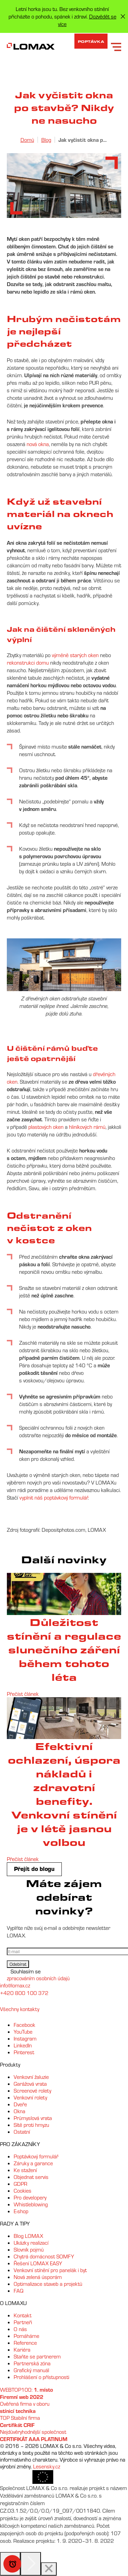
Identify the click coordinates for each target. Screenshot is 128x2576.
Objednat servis (31, 2176)
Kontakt (22, 2315)
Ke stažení (25, 2170)
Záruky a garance (33, 2163)
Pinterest (24, 2052)
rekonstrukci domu (28, 662)
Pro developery (30, 2197)
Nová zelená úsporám (38, 2276)
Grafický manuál (31, 2370)
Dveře (20, 2104)
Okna (19, 2111)
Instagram (25, 2038)
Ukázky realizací (31, 2242)
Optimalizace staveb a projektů (48, 2283)
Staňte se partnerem (37, 2356)
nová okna (38, 444)
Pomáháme (26, 2335)
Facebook (24, 2024)
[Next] (30, 2564)
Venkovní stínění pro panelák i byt (50, 2270)
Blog (46, 139)
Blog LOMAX (28, 2235)
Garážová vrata (30, 2083)
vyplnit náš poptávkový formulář (53, 1497)
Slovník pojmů (29, 2249)
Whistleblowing (31, 2204)
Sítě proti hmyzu (31, 2124)
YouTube (23, 2031)
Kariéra (22, 2349)
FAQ (19, 2290)
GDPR (20, 2183)
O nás (20, 2329)
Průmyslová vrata (33, 2118)
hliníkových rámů (87, 1126)
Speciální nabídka (12, 2564)
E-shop (21, 2211)
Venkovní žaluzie (31, 2076)
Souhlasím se (26, 1971)
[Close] (49, 2569)
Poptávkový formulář (36, 2156)
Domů (27, 139)
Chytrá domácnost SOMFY (44, 2256)
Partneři (23, 2322)
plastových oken (45, 1126)
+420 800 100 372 (24, 1992)
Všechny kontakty (19, 2009)
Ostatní (22, 2131)
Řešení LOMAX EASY (38, 2263)
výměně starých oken (75, 655)
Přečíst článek (23, 1693)
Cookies (22, 2190)
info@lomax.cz (15, 1985)
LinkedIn (23, 2045)
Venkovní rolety (30, 2097)
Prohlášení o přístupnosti (41, 2377)
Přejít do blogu (34, 1868)
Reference (25, 2342)
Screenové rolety (32, 2090)
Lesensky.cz (46, 2466)
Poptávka (91, 41)
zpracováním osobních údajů (38, 1978)
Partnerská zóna (32, 2363)
